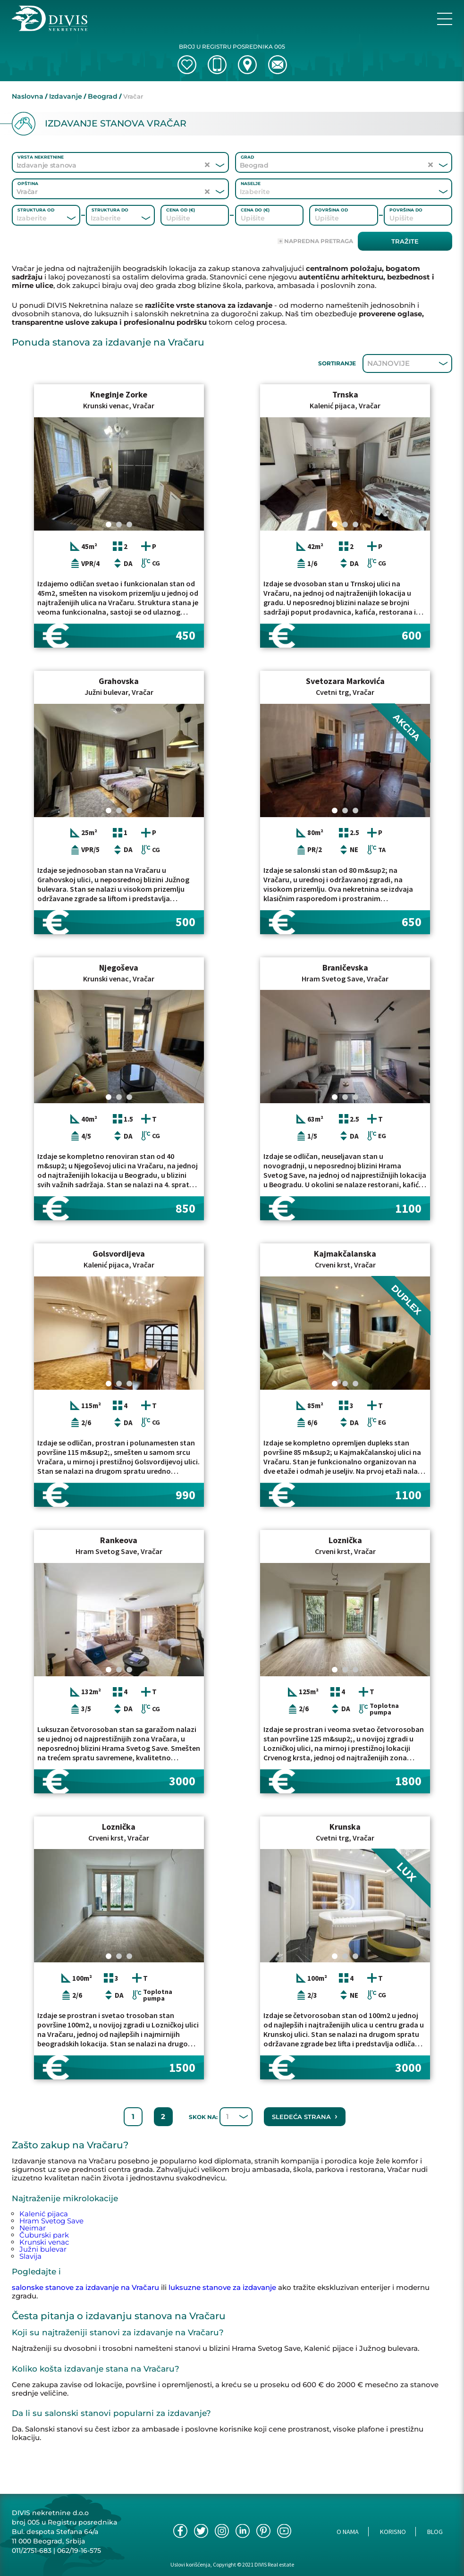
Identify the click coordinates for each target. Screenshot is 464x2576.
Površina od (331, 210)
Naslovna (27, 96)
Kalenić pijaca (43, 2213)
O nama (348, 2531)
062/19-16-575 (79, 2550)
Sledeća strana (304, 2116)
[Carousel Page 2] (119, 524)
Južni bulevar (43, 2249)
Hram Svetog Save (51, 2220)
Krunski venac (44, 2242)
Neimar (32, 2227)
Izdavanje (65, 96)
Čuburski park (44, 2234)
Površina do (405, 210)
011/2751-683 (31, 2550)
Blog (435, 2531)
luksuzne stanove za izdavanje (222, 2287)
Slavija (30, 2256)
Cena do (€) (255, 210)
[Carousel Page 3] (129, 524)
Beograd (103, 96)
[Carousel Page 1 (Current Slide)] (108, 524)
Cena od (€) (180, 210)
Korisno (393, 2531)
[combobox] (331, 191)
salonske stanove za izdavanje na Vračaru (85, 2287)
